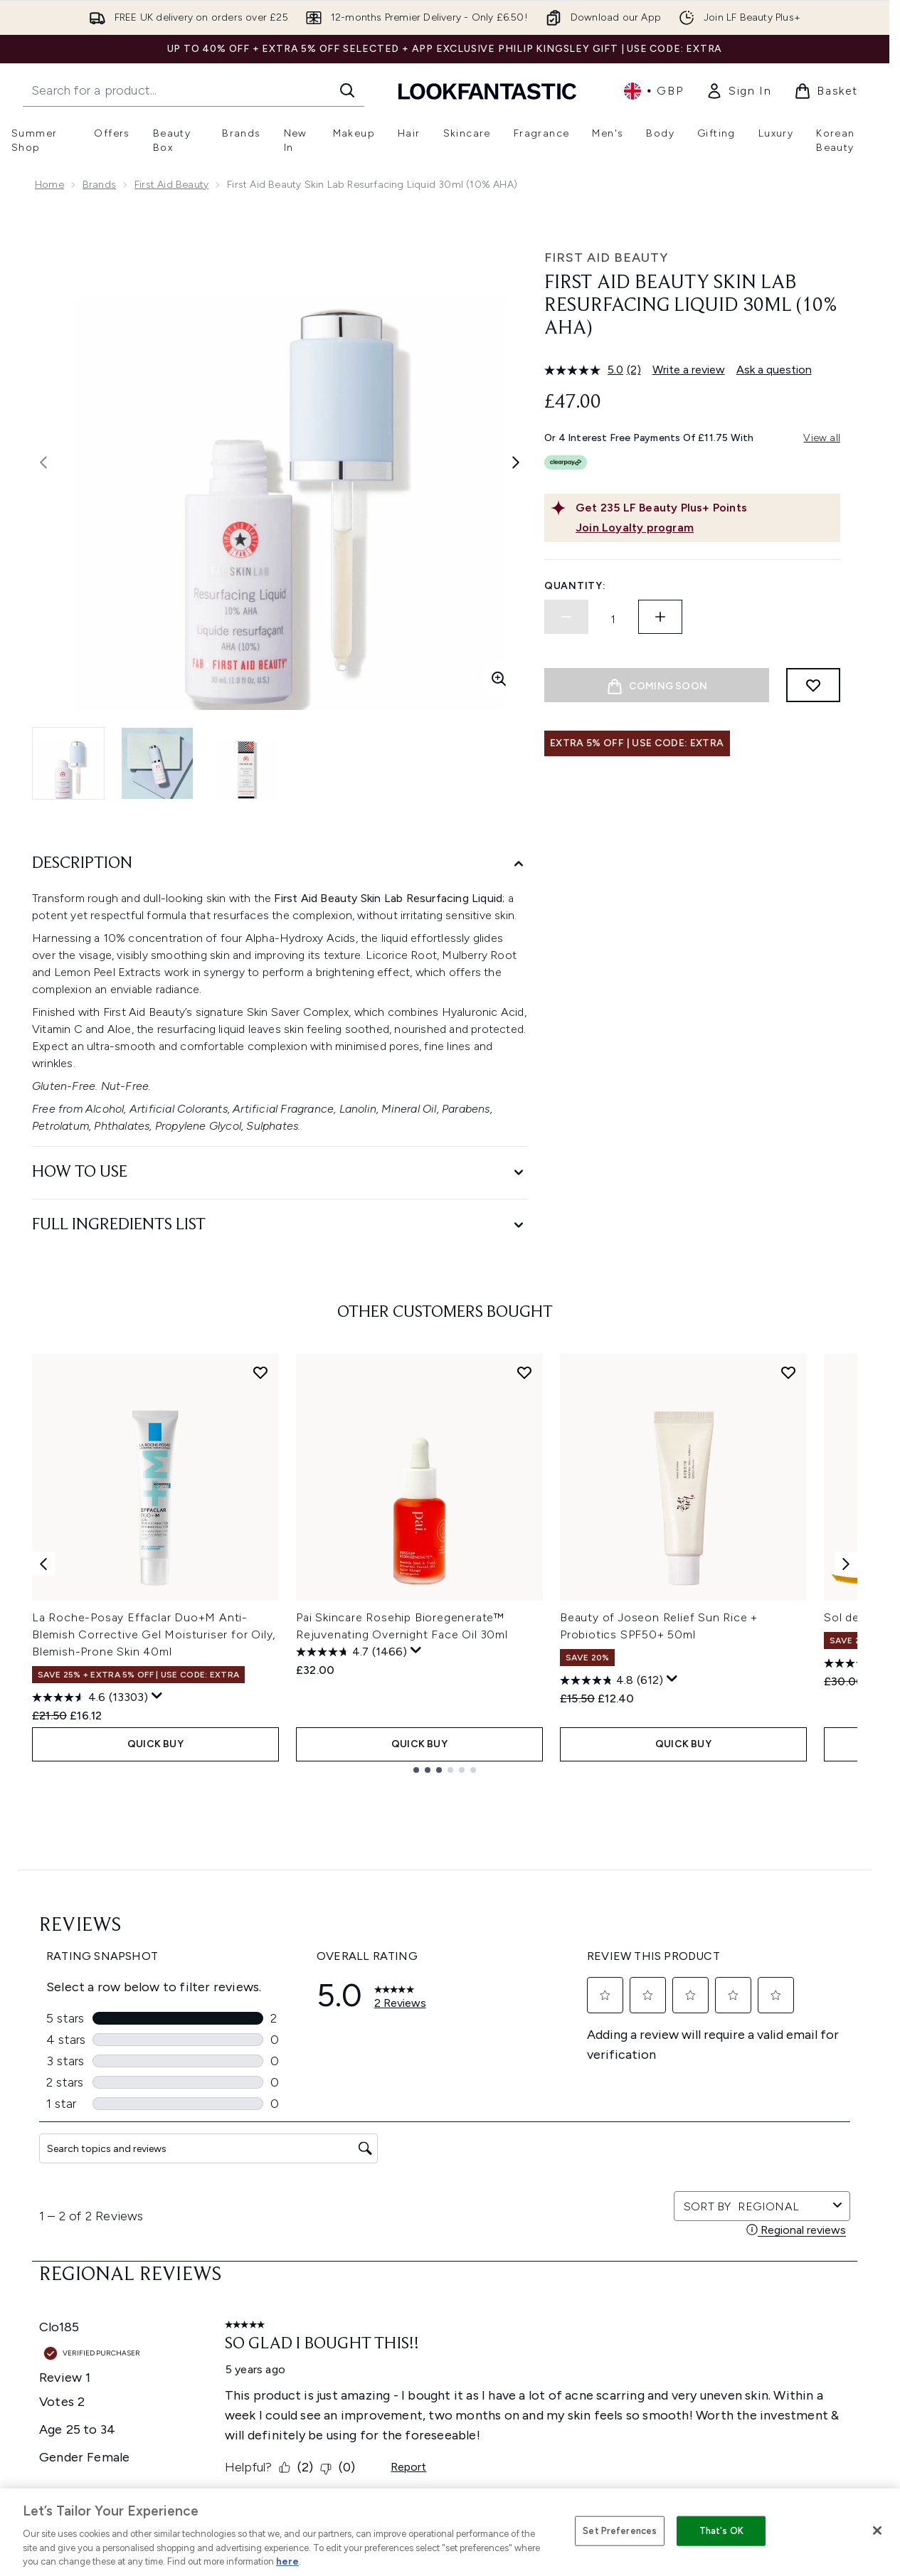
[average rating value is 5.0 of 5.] (585, 370)
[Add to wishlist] (813, 685)
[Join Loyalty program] (705, 527)
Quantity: (574, 586)
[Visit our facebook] (629, 2081)
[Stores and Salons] (445, 2429)
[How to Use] (279, 1173)
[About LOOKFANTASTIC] (444, 2387)
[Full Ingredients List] (279, 1225)
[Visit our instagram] (697, 2081)
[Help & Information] (445, 2301)
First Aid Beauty (171, 185)
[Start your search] (193, 90)
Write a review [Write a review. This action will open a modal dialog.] (688, 369)
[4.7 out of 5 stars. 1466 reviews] (351, 1651)
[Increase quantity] (660, 617)
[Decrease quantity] (566, 617)
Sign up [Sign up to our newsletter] (387, 2081)
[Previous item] (43, 1563)
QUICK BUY (155, 1744)
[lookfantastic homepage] (487, 91)
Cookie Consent (445, 2260)
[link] (738, 91)
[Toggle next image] (515, 462)
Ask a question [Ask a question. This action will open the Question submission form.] (774, 369)
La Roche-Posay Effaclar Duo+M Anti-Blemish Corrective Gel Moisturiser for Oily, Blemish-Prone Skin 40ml (153, 1634)
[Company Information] (445, 2344)
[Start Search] (347, 90)
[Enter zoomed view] (499, 679)
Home (49, 185)
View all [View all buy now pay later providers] (821, 438)
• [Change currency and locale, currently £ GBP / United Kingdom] (653, 91)
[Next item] (846, 1563)
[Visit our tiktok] (765, 2081)
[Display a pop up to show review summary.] (157, 1696)
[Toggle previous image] (43, 462)
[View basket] (826, 91)
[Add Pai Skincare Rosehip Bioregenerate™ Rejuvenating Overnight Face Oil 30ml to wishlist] (524, 1372)
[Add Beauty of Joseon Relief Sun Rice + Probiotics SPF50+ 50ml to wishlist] (788, 1372)
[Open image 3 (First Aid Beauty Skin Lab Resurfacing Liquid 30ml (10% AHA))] (245, 763)
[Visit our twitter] (663, 2081)
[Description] (279, 864)
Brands (99, 185)
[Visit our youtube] (731, 2081)
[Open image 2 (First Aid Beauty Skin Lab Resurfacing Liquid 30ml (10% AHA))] (157, 763)
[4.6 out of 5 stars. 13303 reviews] (90, 1697)
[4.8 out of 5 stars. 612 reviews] (611, 1680)
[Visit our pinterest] (800, 2081)
